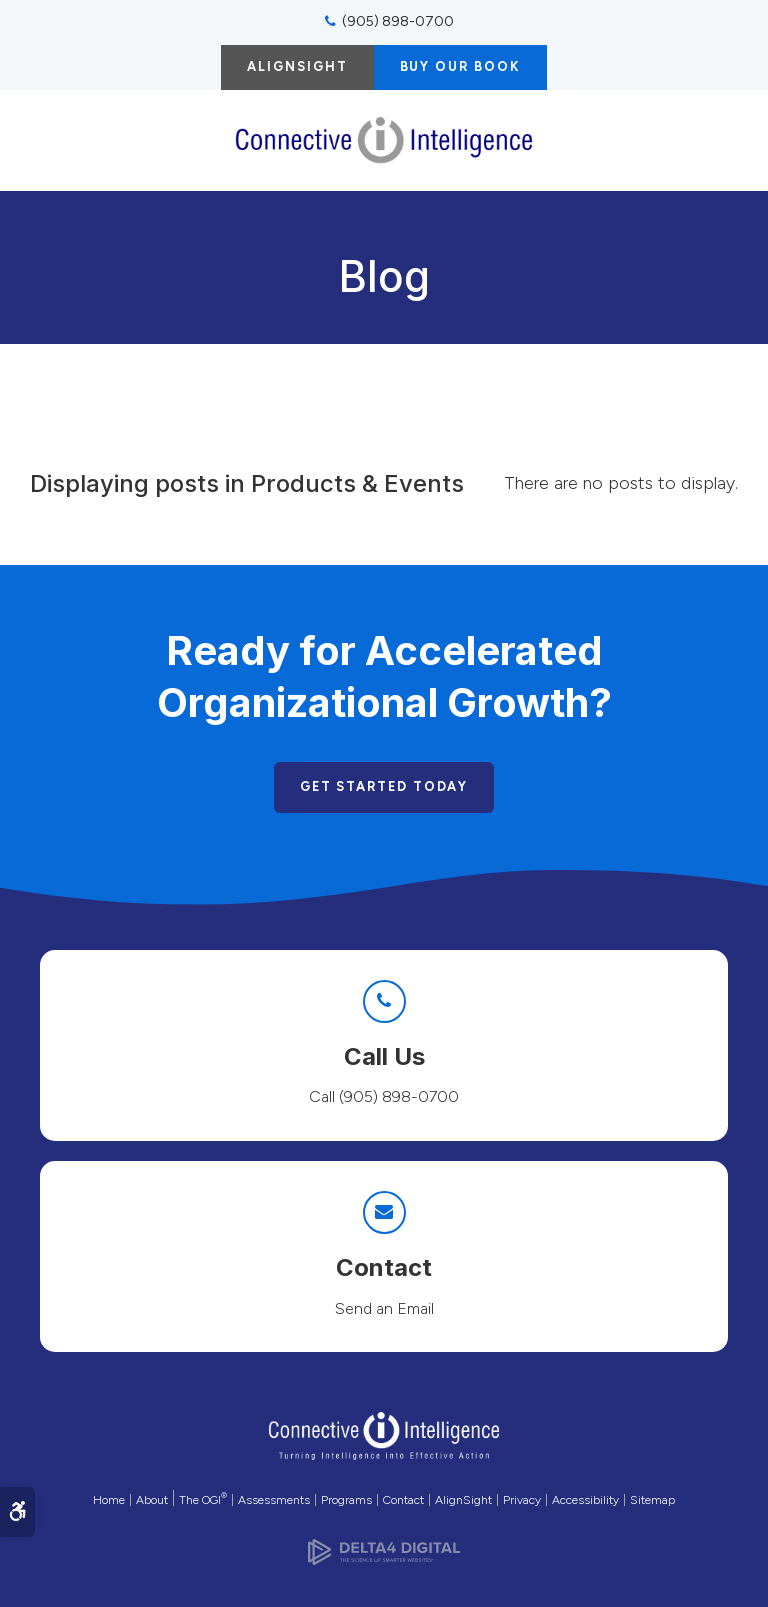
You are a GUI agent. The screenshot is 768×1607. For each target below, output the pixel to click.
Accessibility (585, 1500)
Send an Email (384, 1308)
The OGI (203, 1500)
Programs (346, 1500)
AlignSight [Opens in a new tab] (463, 1500)
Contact (403, 1500)
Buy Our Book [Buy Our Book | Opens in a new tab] (460, 66)
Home (109, 1500)
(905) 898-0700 (398, 21)
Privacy (522, 1500)
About (152, 1500)
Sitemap (652, 1500)
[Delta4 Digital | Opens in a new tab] (384, 1546)
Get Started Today (384, 786)
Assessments (274, 1500)
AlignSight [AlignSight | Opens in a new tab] (297, 66)
